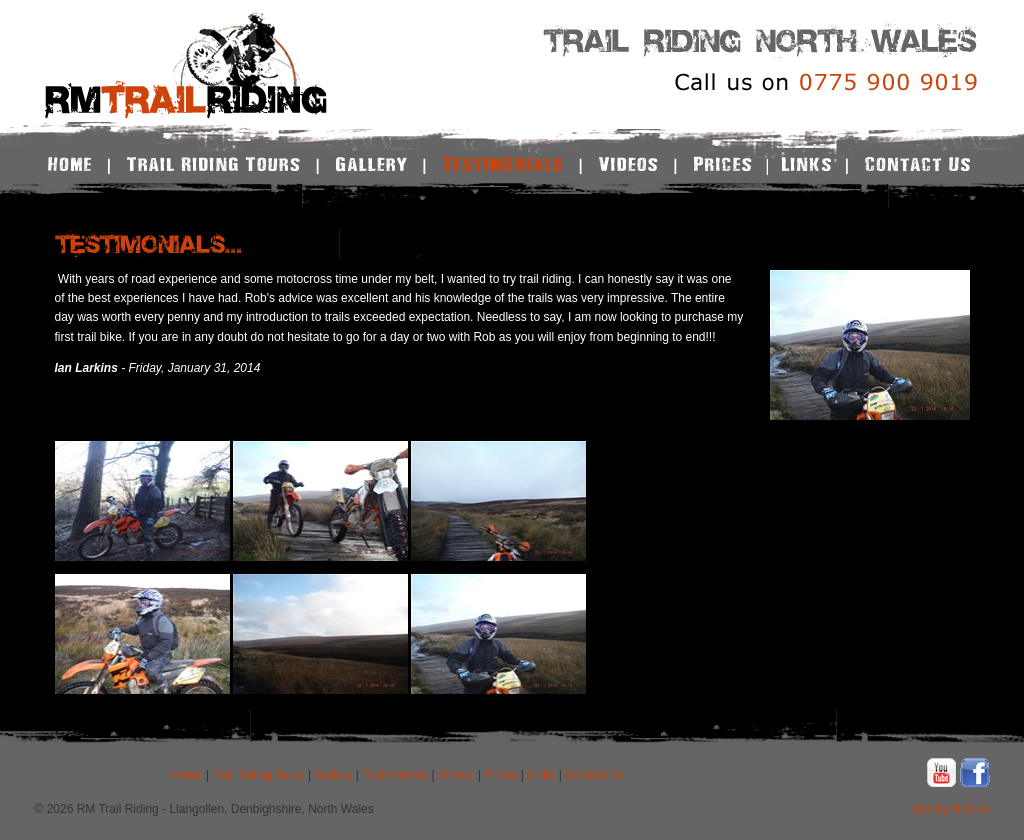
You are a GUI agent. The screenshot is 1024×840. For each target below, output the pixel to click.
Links (541, 775)
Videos (456, 775)
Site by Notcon (950, 809)
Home (186, 775)
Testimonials (395, 775)
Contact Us (594, 775)
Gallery (333, 775)
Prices (500, 775)
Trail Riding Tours (258, 775)
